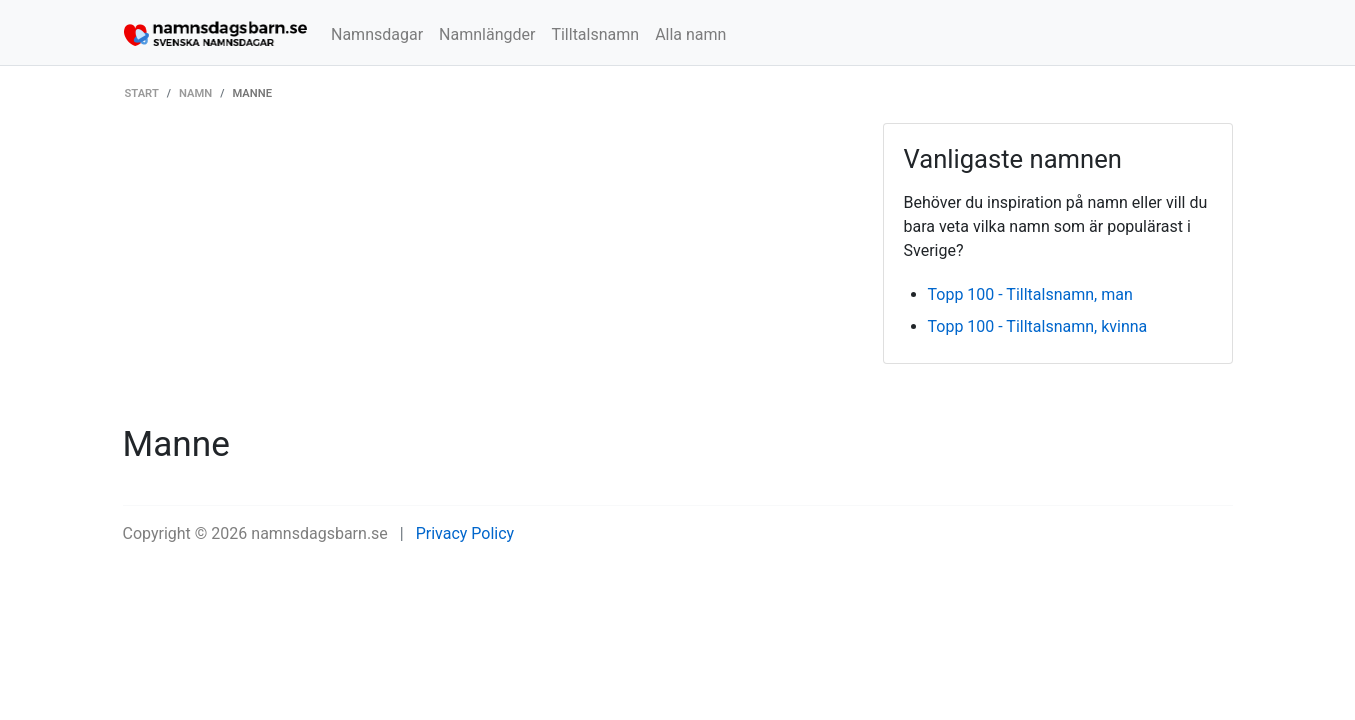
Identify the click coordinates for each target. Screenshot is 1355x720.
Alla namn (690, 34)
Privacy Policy (465, 533)
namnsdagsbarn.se (319, 533)
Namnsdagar (377, 34)
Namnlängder (487, 34)
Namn (195, 93)
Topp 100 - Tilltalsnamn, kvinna (1038, 326)
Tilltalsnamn (595, 34)
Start (142, 93)
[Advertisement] (488, 273)
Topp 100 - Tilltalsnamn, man (1030, 294)
